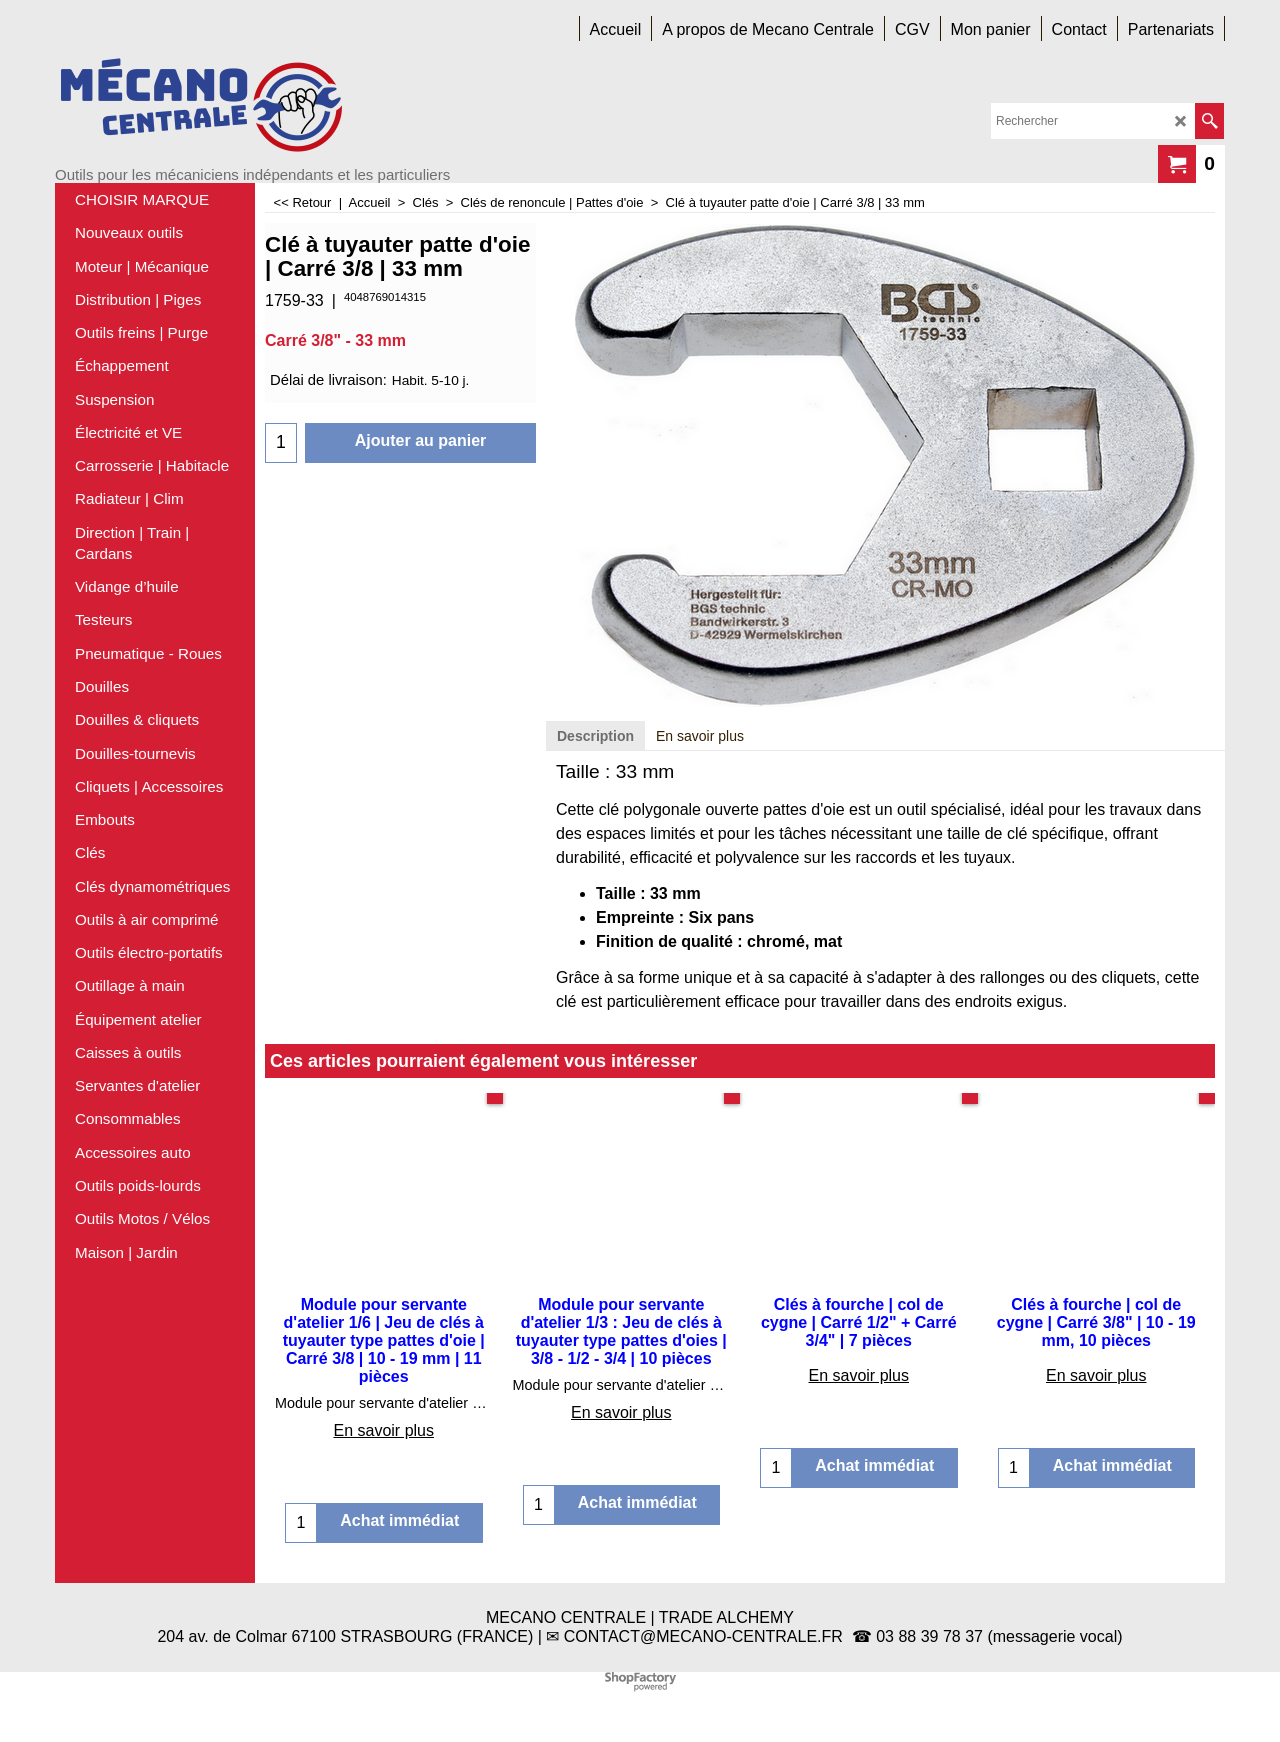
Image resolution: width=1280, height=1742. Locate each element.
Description (595, 736)
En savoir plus (700, 736)
